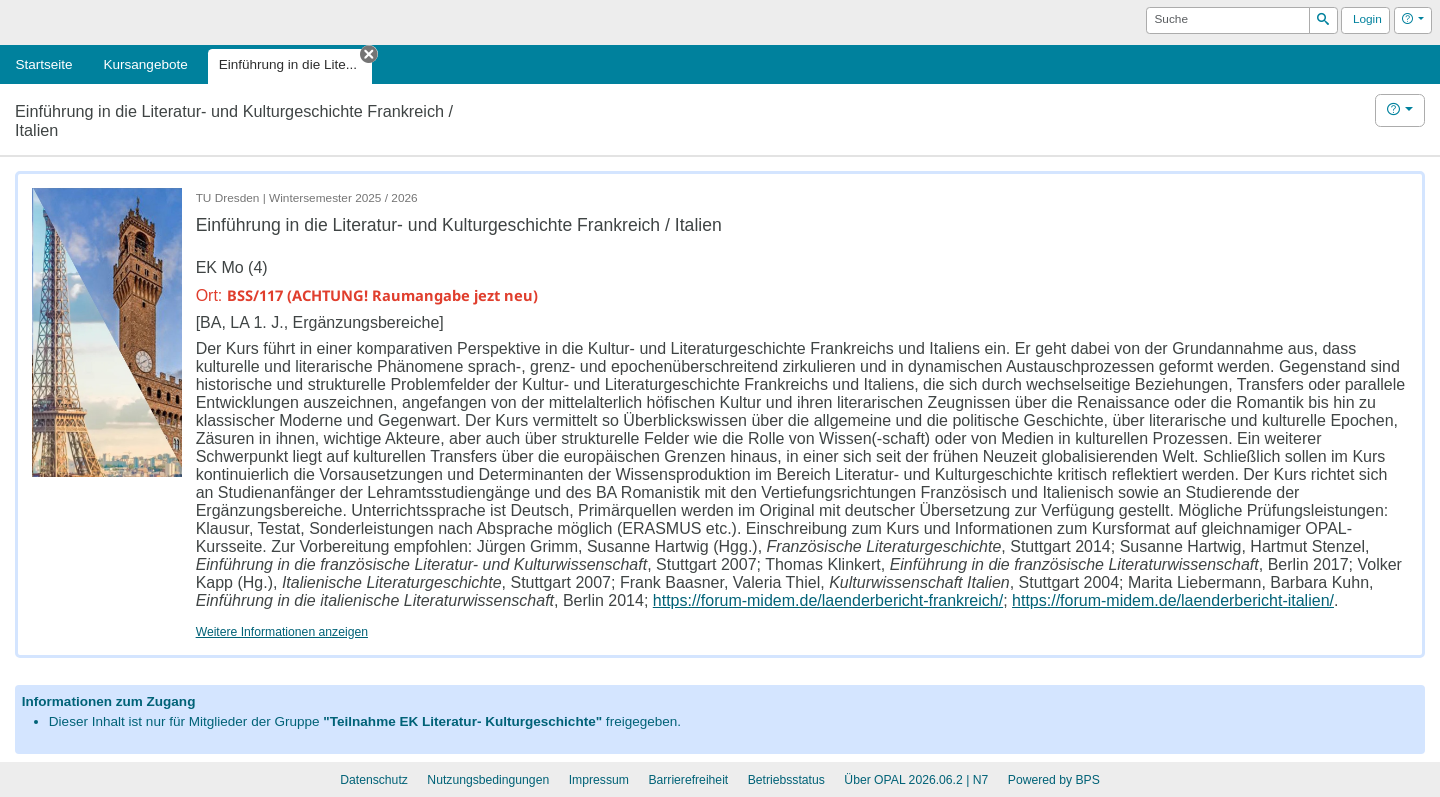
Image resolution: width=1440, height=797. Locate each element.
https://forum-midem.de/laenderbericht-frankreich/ (828, 600)
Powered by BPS (1054, 780)
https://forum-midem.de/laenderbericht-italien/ (1173, 600)
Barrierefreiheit (688, 780)
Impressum (599, 780)
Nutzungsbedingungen (488, 780)
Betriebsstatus (786, 780)
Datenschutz (374, 780)
